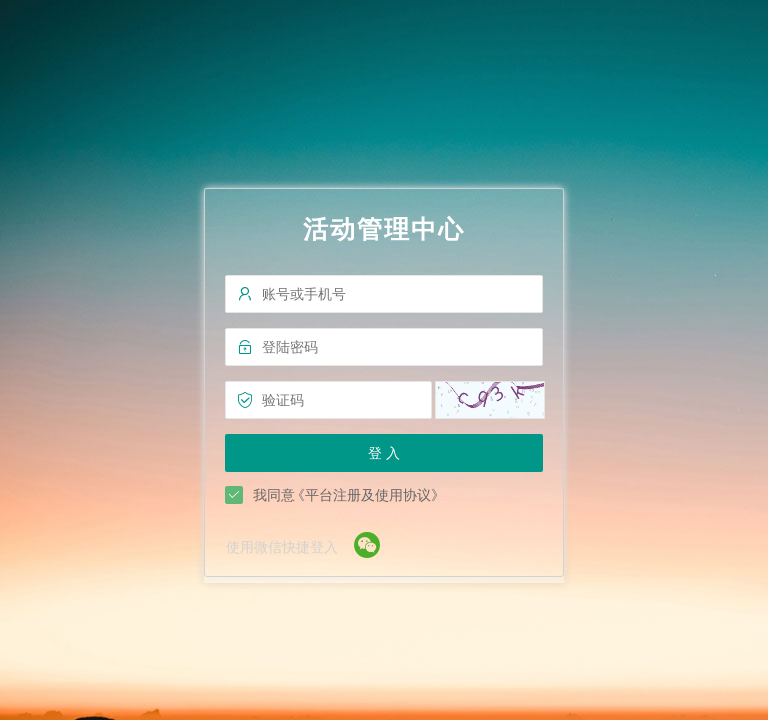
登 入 (384, 453)
